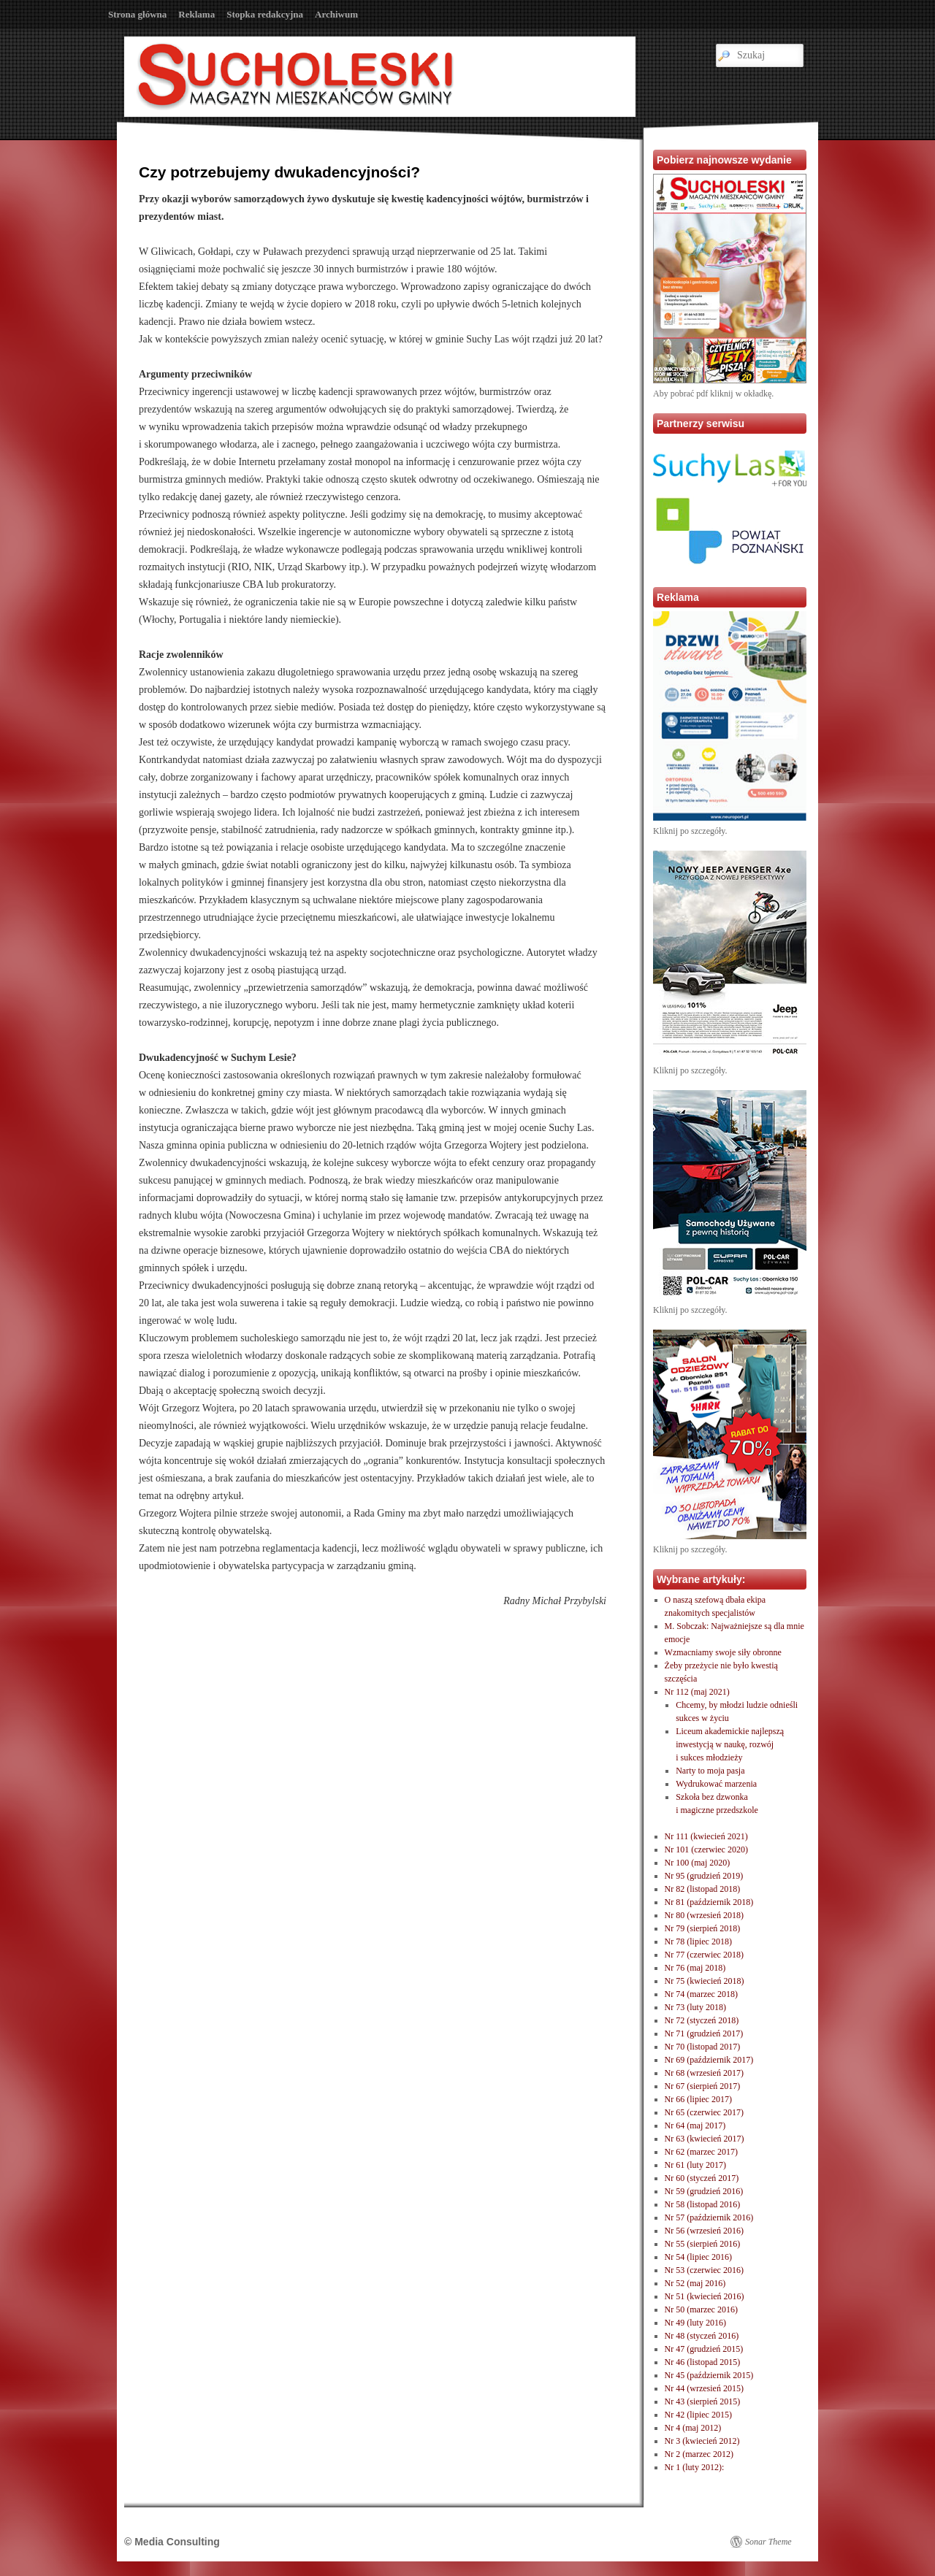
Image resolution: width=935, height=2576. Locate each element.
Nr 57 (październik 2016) (709, 2217)
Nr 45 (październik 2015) (709, 2375)
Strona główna (137, 14)
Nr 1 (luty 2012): (695, 2467)
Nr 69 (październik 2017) (709, 2060)
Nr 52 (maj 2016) (695, 2283)
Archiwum (336, 14)
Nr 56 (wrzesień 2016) (704, 2231)
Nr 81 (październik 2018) (709, 1902)
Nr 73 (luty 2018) (695, 2007)
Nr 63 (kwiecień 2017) (704, 2139)
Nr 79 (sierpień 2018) (703, 1928)
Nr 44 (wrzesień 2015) (704, 2388)
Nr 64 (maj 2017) (695, 2125)
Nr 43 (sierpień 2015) (703, 2401)
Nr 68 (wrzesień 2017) (704, 2073)
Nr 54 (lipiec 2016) (698, 2257)
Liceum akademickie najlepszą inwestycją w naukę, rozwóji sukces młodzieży (730, 1744)
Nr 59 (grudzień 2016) (704, 2191)
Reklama (196, 14)
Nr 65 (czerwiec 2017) (704, 2112)
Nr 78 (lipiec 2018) (698, 1941)
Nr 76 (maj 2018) (695, 1968)
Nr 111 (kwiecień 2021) (706, 1836)
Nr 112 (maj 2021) (697, 1692)
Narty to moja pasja (710, 1771)
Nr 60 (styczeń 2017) (702, 2178)
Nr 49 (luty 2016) (695, 2323)
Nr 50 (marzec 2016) (701, 2309)
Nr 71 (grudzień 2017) (704, 2033)
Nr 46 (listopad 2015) (703, 2362)
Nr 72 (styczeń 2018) (702, 2020)
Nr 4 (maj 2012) (693, 2428)
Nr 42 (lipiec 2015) (698, 2415)
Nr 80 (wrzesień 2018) (704, 1915)
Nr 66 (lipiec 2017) (698, 2099)
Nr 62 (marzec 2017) (701, 2152)
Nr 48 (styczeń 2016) (702, 2336)
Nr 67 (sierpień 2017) (703, 2086)
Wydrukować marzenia (716, 1784)
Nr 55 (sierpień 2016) (703, 2244)
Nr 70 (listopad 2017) (703, 2047)
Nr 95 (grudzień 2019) (704, 1876)
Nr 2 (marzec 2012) (699, 2454)
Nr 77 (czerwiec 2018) (704, 1955)
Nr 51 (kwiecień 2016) (704, 2296)
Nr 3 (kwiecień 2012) (702, 2441)
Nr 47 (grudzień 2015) (704, 2349)
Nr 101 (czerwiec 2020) (706, 1849)
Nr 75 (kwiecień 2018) (704, 1981)
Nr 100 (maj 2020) (697, 1863)
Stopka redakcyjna (264, 14)
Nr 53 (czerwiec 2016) (704, 2270)
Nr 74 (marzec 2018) (701, 1994)
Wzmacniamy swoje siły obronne (723, 1652)
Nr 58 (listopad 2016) (703, 2204)
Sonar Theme (768, 2542)
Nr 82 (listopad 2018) (703, 1889)
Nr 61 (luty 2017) (695, 2165)
